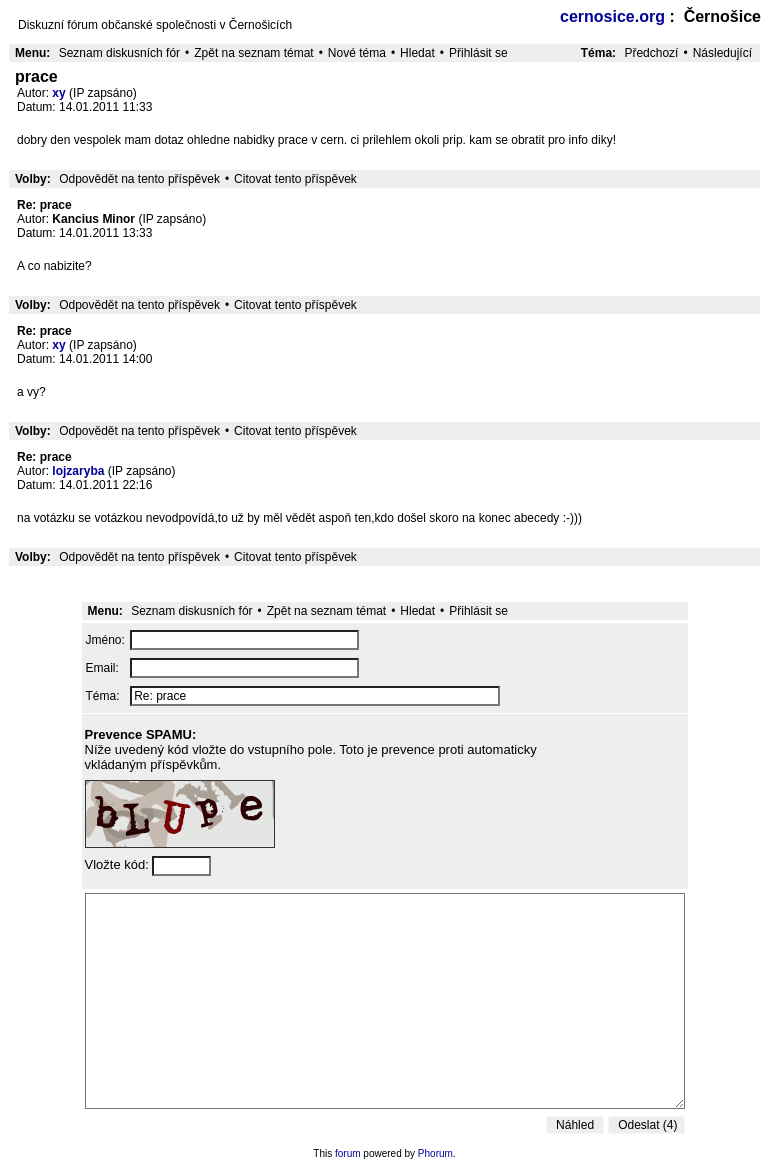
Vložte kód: (119, 864)
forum (348, 1153)
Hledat (417, 53)
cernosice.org (612, 16)
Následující (722, 53)
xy (58, 93)
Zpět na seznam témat (253, 53)
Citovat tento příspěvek (295, 179)
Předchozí (651, 53)
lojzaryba (78, 471)
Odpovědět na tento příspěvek (139, 179)
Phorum (435, 1153)
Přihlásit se (478, 53)
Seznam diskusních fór (119, 53)
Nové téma (357, 53)
